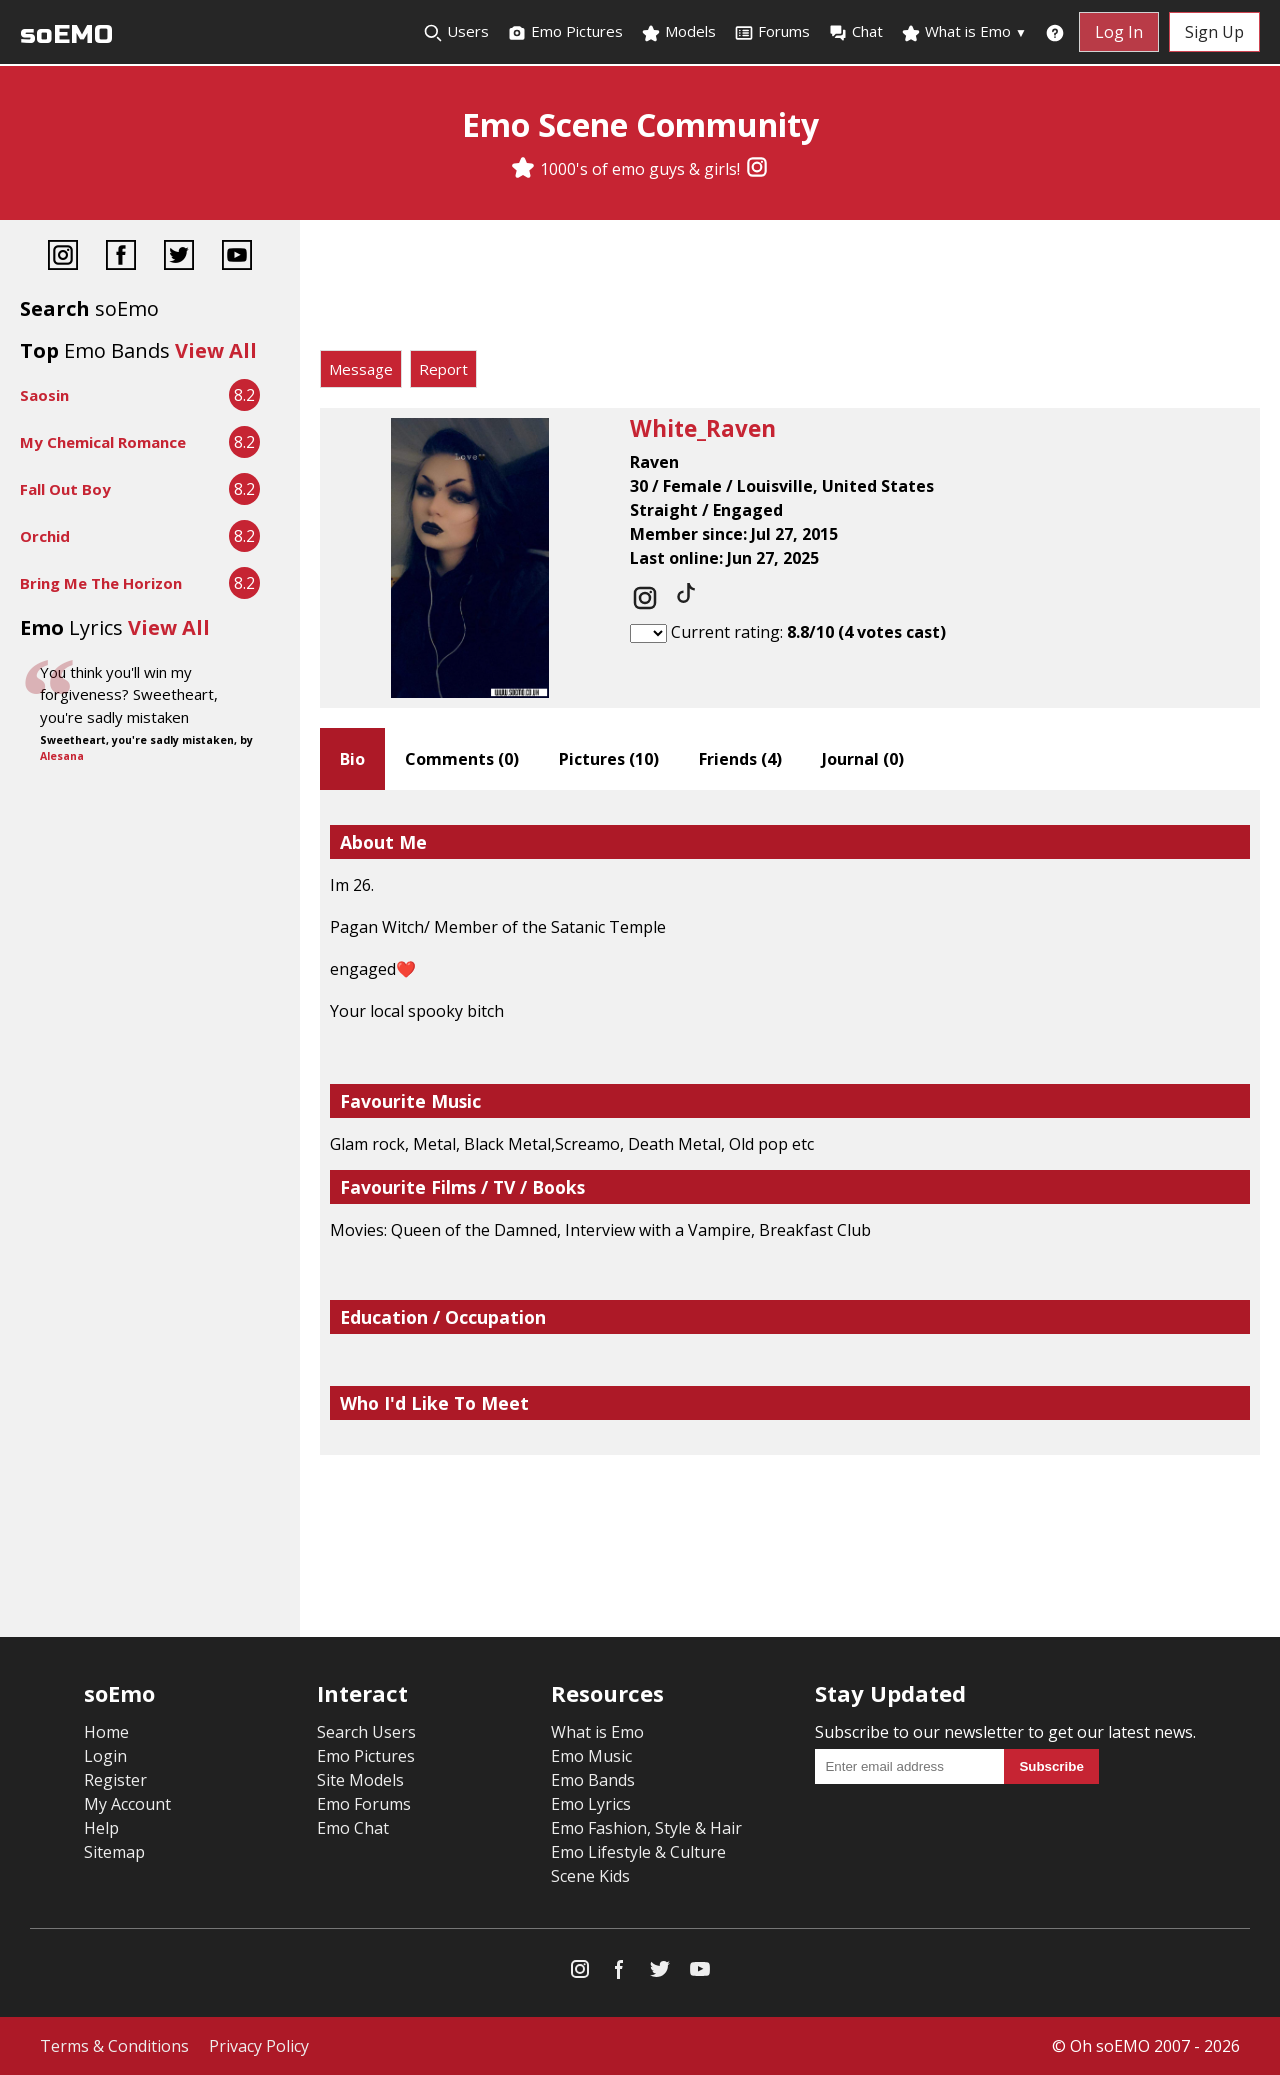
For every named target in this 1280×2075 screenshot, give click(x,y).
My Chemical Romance (103, 442)
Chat (855, 32)
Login (105, 1756)
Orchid (45, 536)
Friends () (740, 759)
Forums (772, 32)
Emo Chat (353, 1828)
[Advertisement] (790, 290)
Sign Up (1214, 32)
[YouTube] (237, 257)
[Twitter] (179, 257)
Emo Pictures (565, 32)
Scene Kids (590, 1876)
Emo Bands (593, 1780)
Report (443, 369)
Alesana (62, 756)
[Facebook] (121, 257)
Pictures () (609, 759)
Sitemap (114, 1852)
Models (678, 32)
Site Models (360, 1780)
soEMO (66, 34)
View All (216, 350)
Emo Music (591, 1756)
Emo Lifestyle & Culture (638, 1852)
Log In (1119, 32)
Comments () (462, 759)
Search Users (366, 1732)
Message (361, 369)
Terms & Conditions (114, 2046)
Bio (352, 759)
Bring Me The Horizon (101, 583)
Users (456, 32)
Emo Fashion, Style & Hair (646, 1828)
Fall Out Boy (65, 489)
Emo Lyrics (591, 1804)
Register (115, 1780)
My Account (127, 1804)
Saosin (44, 395)
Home (106, 1732)
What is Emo (964, 32)
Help (101, 1828)
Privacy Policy (259, 2046)
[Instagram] (757, 169)
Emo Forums (364, 1804)
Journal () (863, 759)
